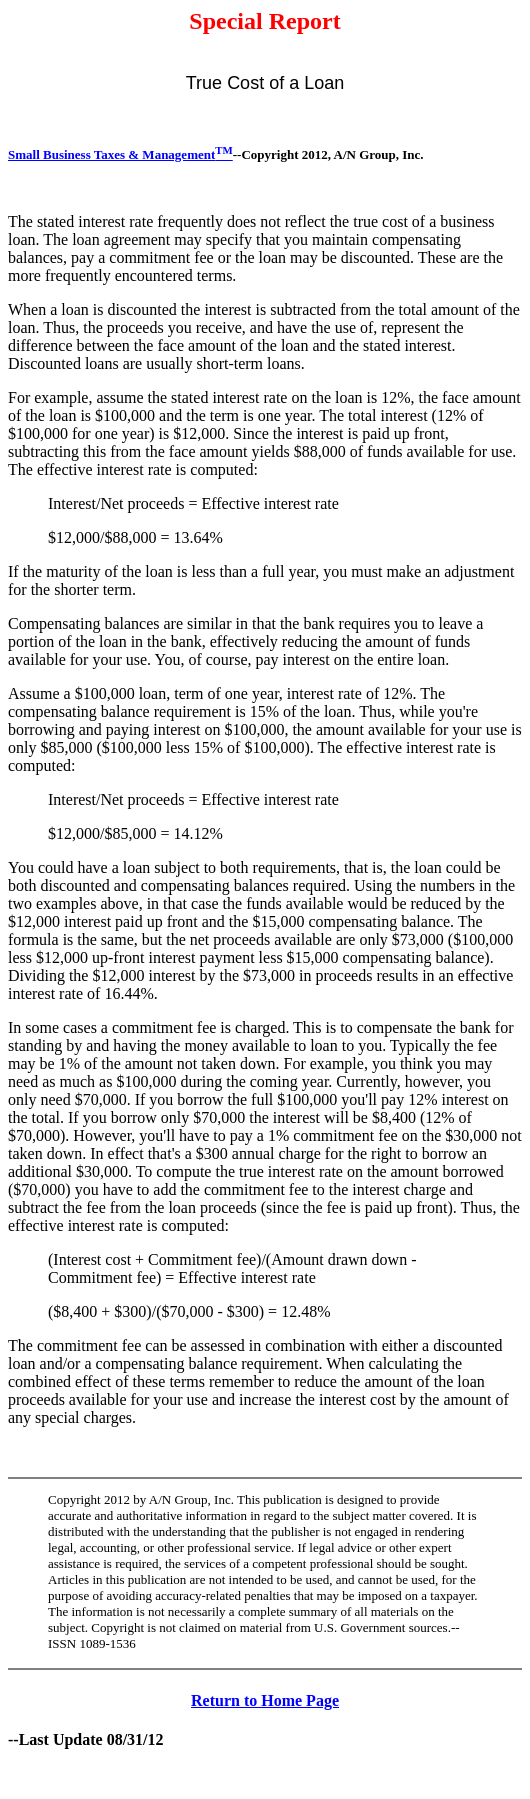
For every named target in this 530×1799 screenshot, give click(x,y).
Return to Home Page (265, 1700)
